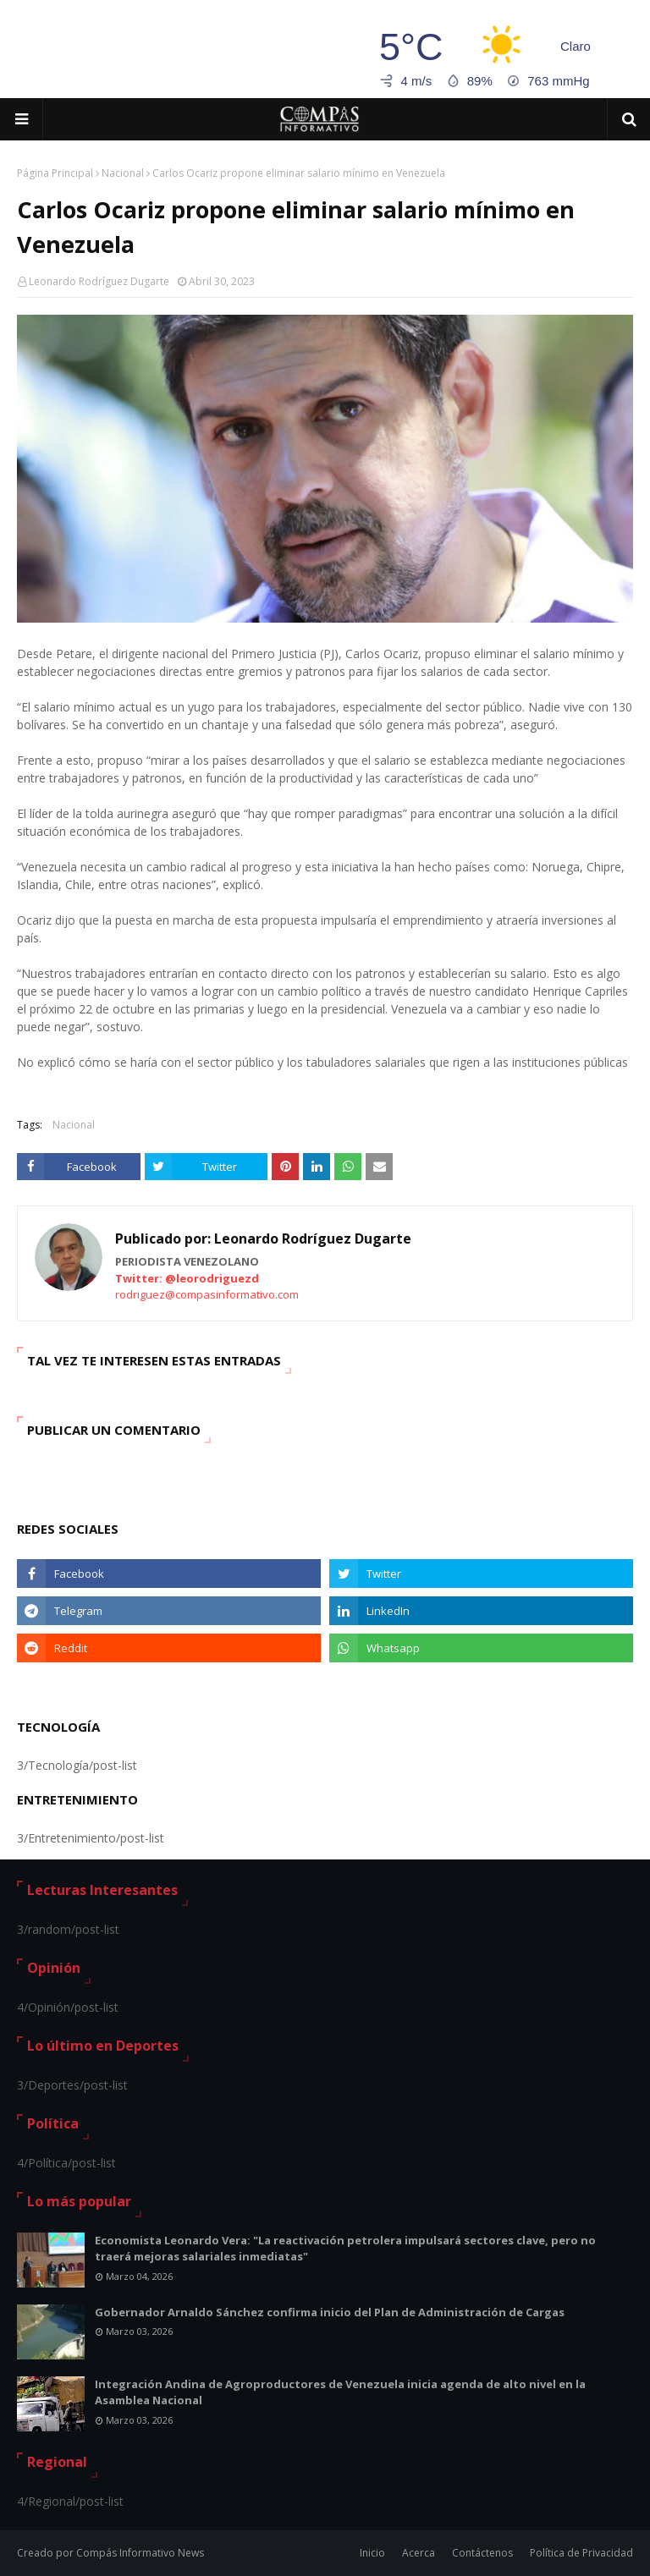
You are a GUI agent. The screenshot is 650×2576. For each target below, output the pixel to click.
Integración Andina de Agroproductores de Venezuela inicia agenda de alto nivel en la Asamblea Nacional (340, 2392)
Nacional (123, 173)
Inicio (372, 2553)
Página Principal (55, 173)
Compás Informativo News (140, 2553)
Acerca (418, 2553)
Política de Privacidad (581, 2553)
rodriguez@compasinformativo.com (207, 1294)
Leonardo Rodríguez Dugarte (99, 281)
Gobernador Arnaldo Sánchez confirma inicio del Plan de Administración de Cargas (330, 2312)
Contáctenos (482, 2553)
